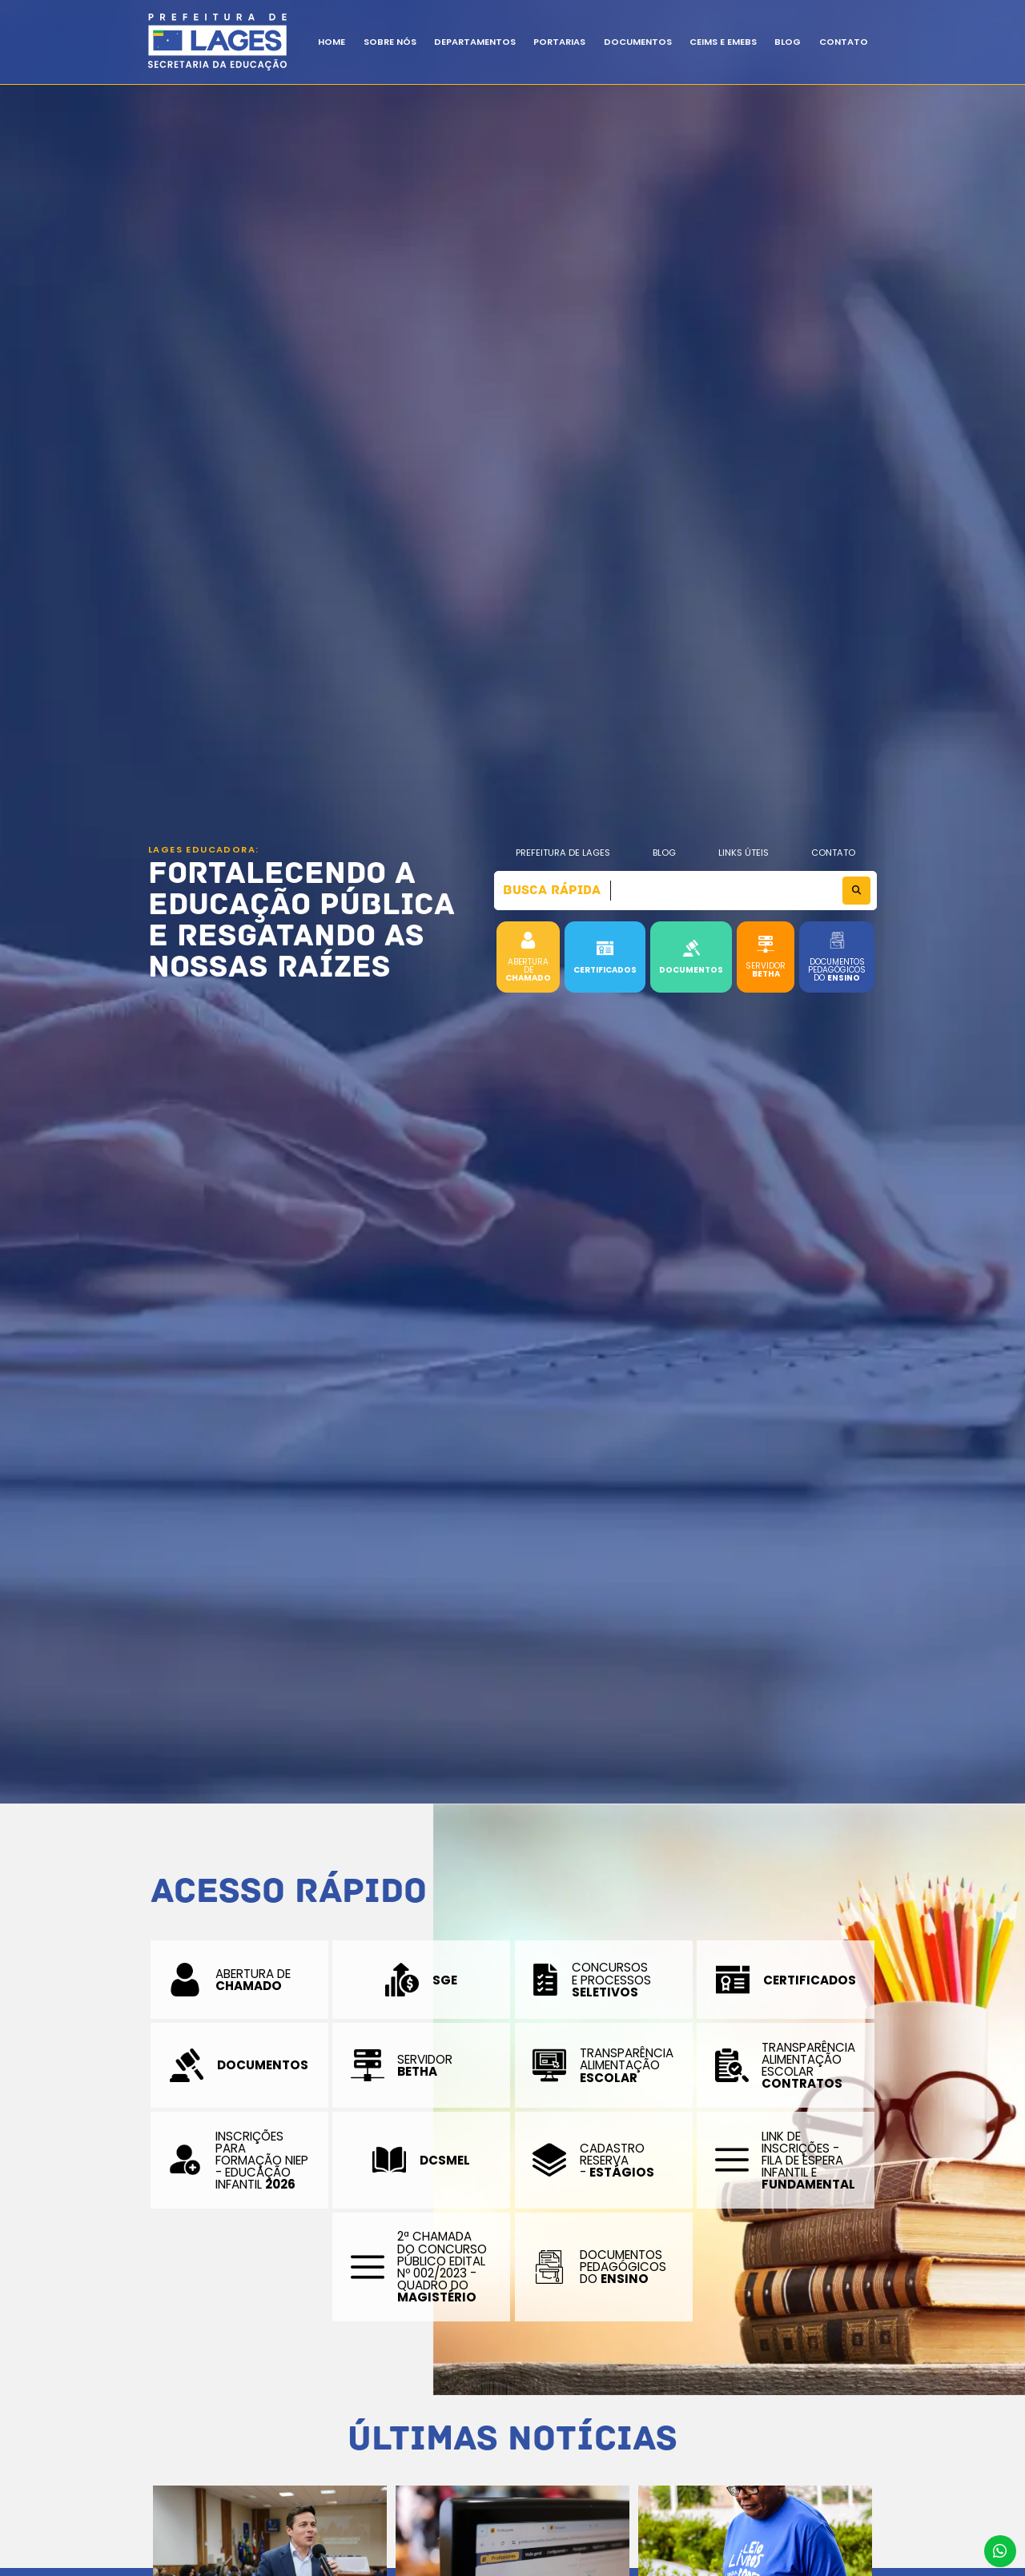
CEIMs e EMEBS (723, 41)
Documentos (638, 41)
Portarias (559, 41)
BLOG (787, 41)
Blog (664, 852)
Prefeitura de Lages (563, 852)
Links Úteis (743, 852)
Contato (843, 41)
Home (331, 41)
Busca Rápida (552, 890)
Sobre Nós (390, 41)
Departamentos (475, 41)
